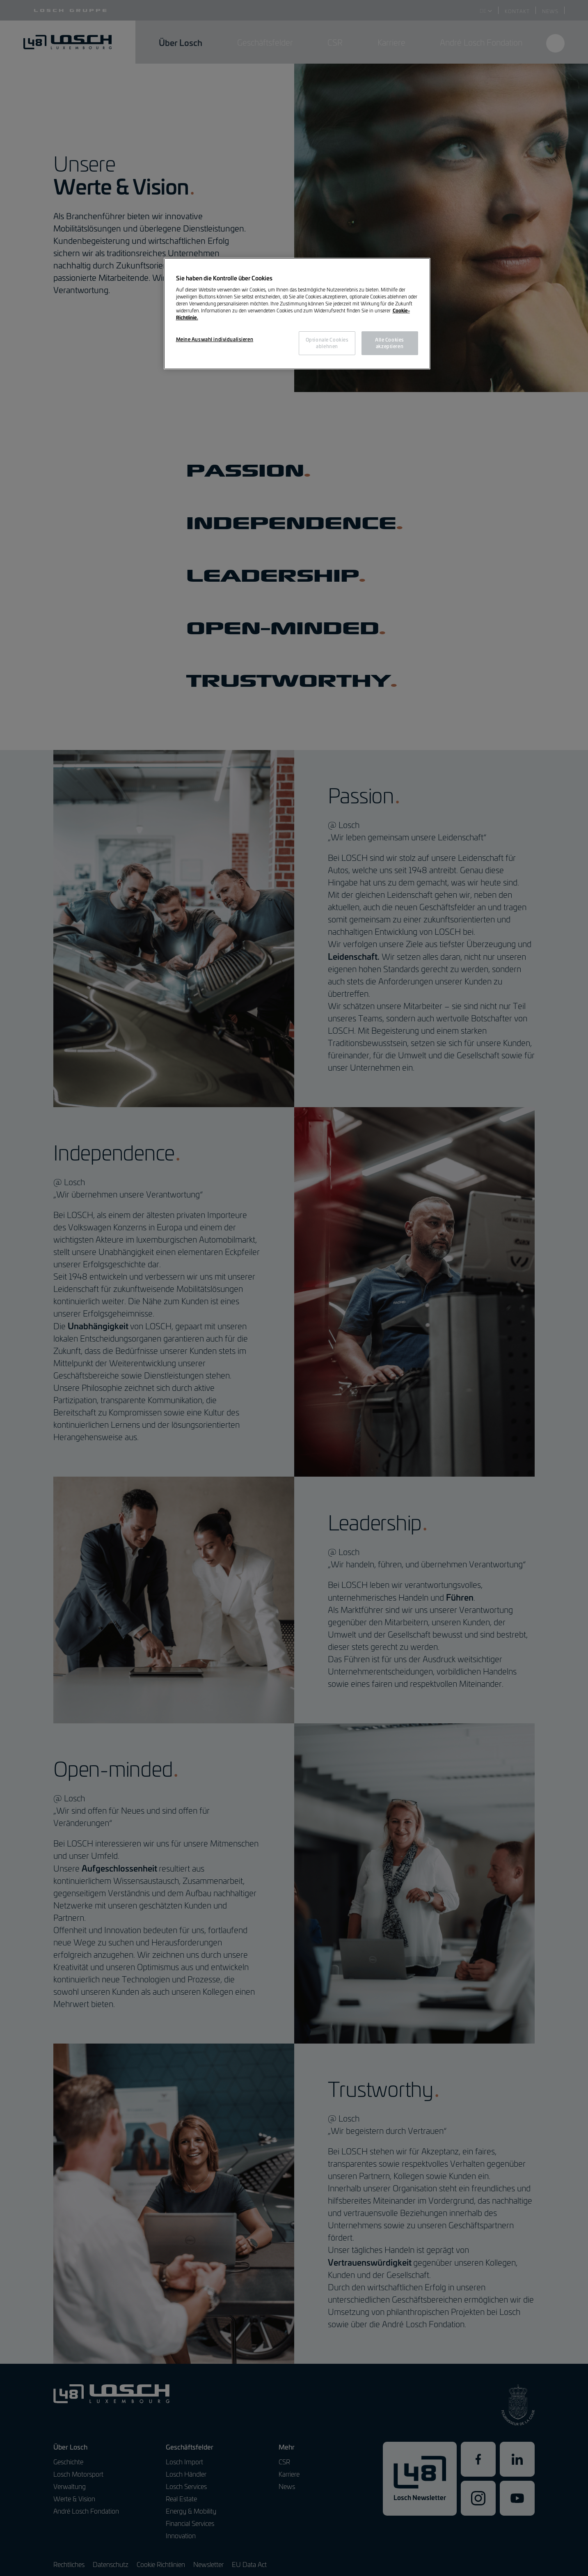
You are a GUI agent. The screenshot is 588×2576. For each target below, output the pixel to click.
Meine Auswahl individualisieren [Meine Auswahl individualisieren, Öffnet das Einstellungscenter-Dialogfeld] (215, 339)
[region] (297, 314)
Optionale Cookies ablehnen (327, 342)
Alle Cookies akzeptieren (389, 342)
